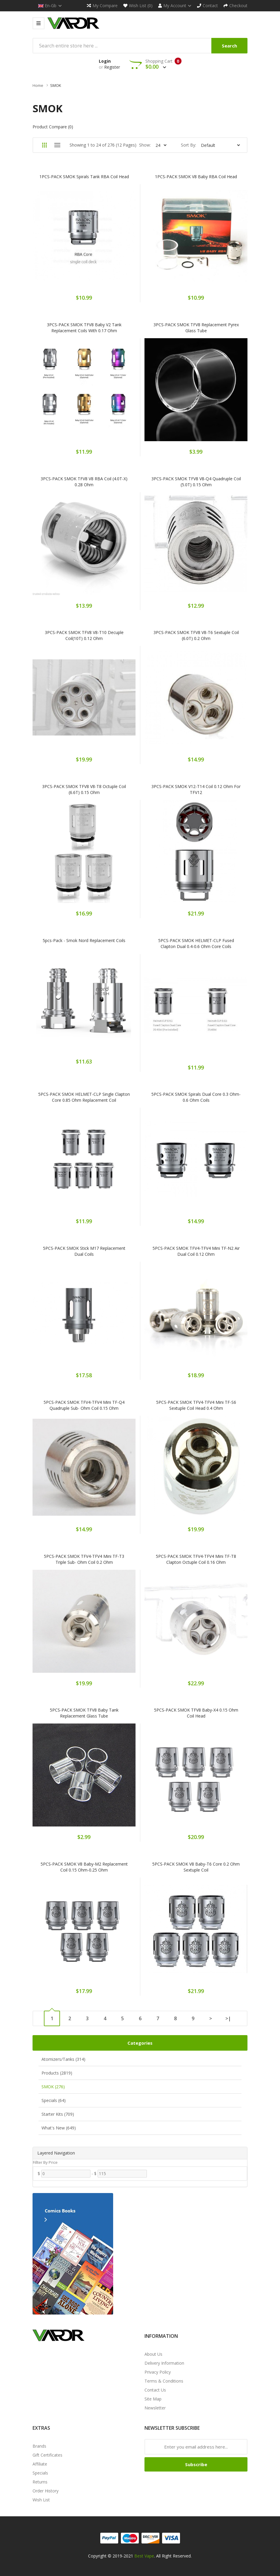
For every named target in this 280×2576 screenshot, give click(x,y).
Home (38, 85)
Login (105, 61)
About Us (153, 2354)
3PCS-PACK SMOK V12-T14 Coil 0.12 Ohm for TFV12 (196, 789)
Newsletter (155, 2408)
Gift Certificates (47, 2455)
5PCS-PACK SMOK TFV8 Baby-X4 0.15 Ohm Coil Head (196, 1713)
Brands (39, 2446)
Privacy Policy (157, 2372)
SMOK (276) (53, 2086)
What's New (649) (58, 2128)
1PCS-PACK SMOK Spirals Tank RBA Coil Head (84, 176)
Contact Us (155, 2390)
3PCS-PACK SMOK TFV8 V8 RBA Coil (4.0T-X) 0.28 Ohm (84, 481)
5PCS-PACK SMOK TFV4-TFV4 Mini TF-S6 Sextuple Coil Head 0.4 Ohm (196, 1405)
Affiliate (40, 2464)
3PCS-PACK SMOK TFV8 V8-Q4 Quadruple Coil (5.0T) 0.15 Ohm (196, 481)
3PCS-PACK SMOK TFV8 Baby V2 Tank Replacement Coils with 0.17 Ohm (84, 327)
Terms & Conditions (163, 2381)
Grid (44, 145)
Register (112, 67)
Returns (40, 2482)
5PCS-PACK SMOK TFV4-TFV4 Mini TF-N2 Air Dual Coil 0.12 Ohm (196, 1251)
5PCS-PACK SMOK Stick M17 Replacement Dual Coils (84, 1251)
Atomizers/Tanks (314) (63, 2059)
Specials (40, 2473)
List (57, 145)
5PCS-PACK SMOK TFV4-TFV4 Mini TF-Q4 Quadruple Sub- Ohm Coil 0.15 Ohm (84, 1405)
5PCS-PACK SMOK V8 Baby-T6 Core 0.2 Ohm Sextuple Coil (196, 1867)
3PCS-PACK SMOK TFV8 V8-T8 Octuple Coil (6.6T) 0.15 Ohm (84, 789)
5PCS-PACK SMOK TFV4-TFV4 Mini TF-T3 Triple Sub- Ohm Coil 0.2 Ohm (84, 1559)
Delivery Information (164, 2363)
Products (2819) (56, 2073)
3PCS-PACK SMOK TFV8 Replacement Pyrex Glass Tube (196, 327)
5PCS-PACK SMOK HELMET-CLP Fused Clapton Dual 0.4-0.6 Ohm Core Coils (196, 943)
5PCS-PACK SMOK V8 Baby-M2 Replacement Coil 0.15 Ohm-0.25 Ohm (84, 1867)
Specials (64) (53, 2100)
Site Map (152, 2399)
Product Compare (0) (53, 127)
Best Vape (144, 2556)
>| (228, 2018)
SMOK (55, 85)
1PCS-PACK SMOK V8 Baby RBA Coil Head (196, 176)
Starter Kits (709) (57, 2114)
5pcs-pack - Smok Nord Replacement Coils (84, 940)
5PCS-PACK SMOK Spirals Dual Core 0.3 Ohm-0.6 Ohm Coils (196, 1097)
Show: (145, 145)
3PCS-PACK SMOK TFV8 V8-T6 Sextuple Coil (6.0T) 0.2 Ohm (196, 635)
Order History (46, 2491)
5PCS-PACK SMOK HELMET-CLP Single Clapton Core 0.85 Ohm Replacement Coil (84, 1097)
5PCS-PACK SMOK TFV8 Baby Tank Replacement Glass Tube (84, 1713)
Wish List (41, 2500)
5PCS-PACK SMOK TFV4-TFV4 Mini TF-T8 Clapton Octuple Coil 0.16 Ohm (196, 1559)
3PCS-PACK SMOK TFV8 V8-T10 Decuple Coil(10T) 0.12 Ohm (84, 635)
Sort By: (188, 145)
